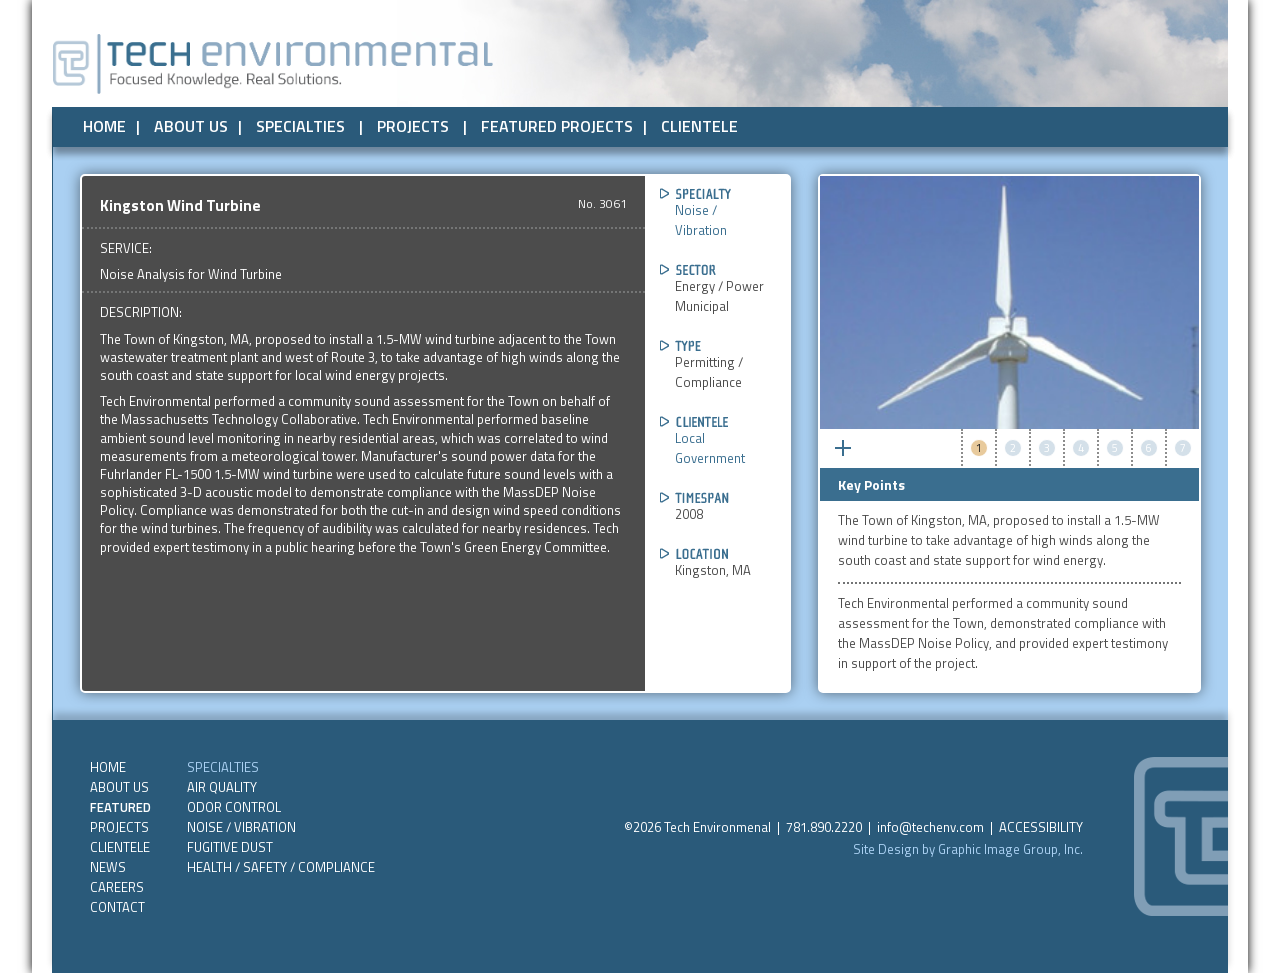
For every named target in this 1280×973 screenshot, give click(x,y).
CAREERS (117, 887)
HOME (104, 126)
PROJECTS (413, 126)
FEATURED (120, 807)
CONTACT (117, 907)
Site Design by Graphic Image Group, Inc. (968, 849)
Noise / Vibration (701, 220)
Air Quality (222, 787)
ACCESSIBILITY (1041, 827)
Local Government (710, 448)
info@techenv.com (930, 827)
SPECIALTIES (300, 126)
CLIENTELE (699, 126)
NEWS (108, 867)
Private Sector (779, 123)
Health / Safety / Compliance (281, 867)
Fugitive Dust (230, 847)
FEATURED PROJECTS (557, 126)
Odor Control (234, 807)
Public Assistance (911, 123)
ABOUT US (191, 126)
